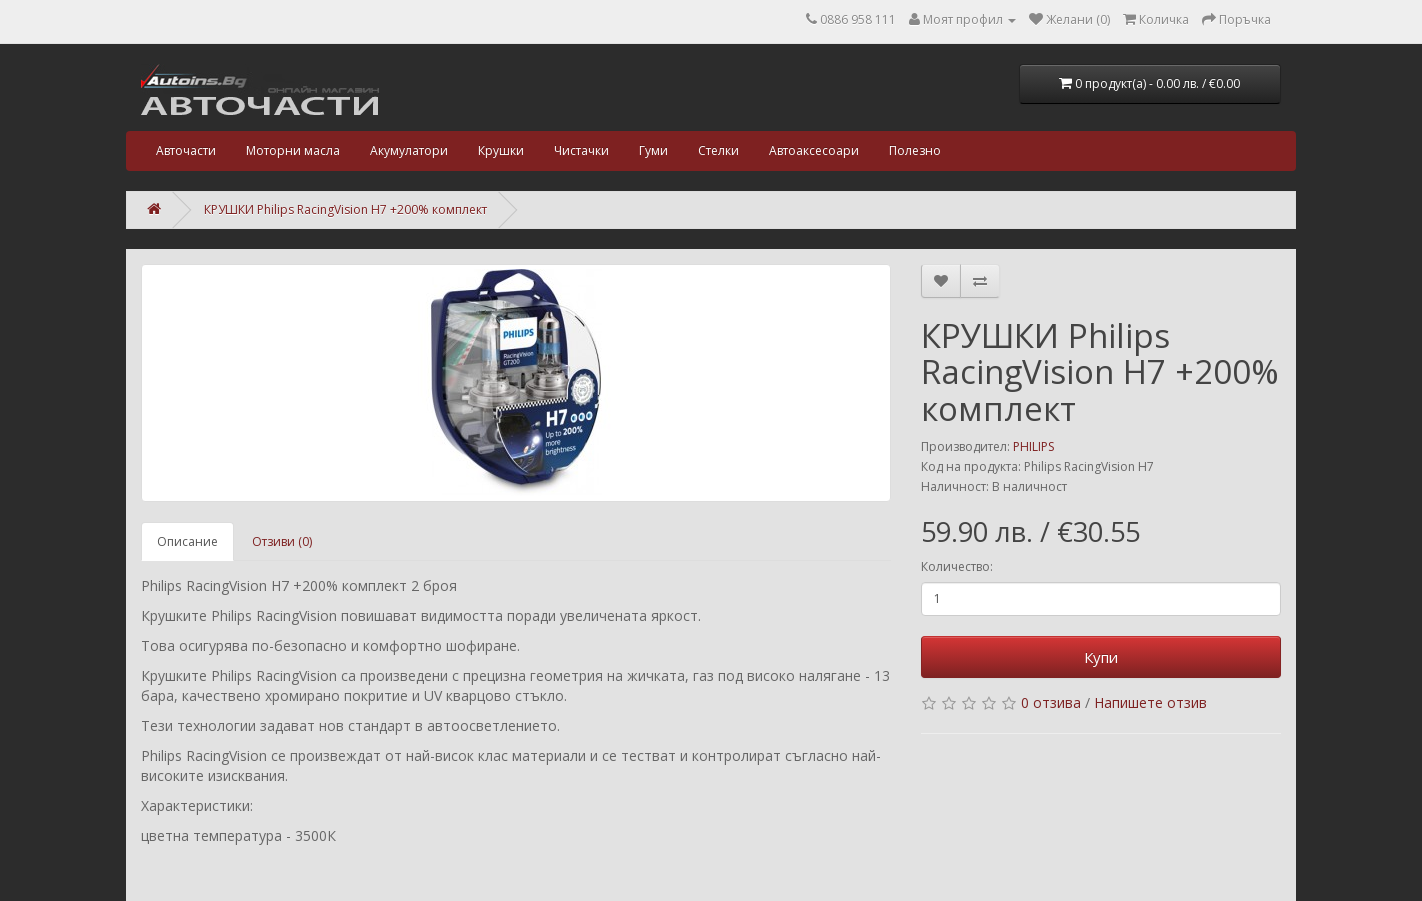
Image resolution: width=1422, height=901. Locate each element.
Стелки (718, 150)
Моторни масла (293, 150)
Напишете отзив (1150, 702)
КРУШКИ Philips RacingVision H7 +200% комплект (345, 209)
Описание (187, 541)
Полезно (915, 150)
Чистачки (581, 150)
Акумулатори (409, 150)
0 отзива (1051, 702)
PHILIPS (1033, 446)
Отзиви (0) (282, 541)
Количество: (957, 566)
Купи (1101, 657)
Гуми (653, 150)
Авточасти (186, 150)
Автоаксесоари (814, 150)
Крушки (501, 150)
